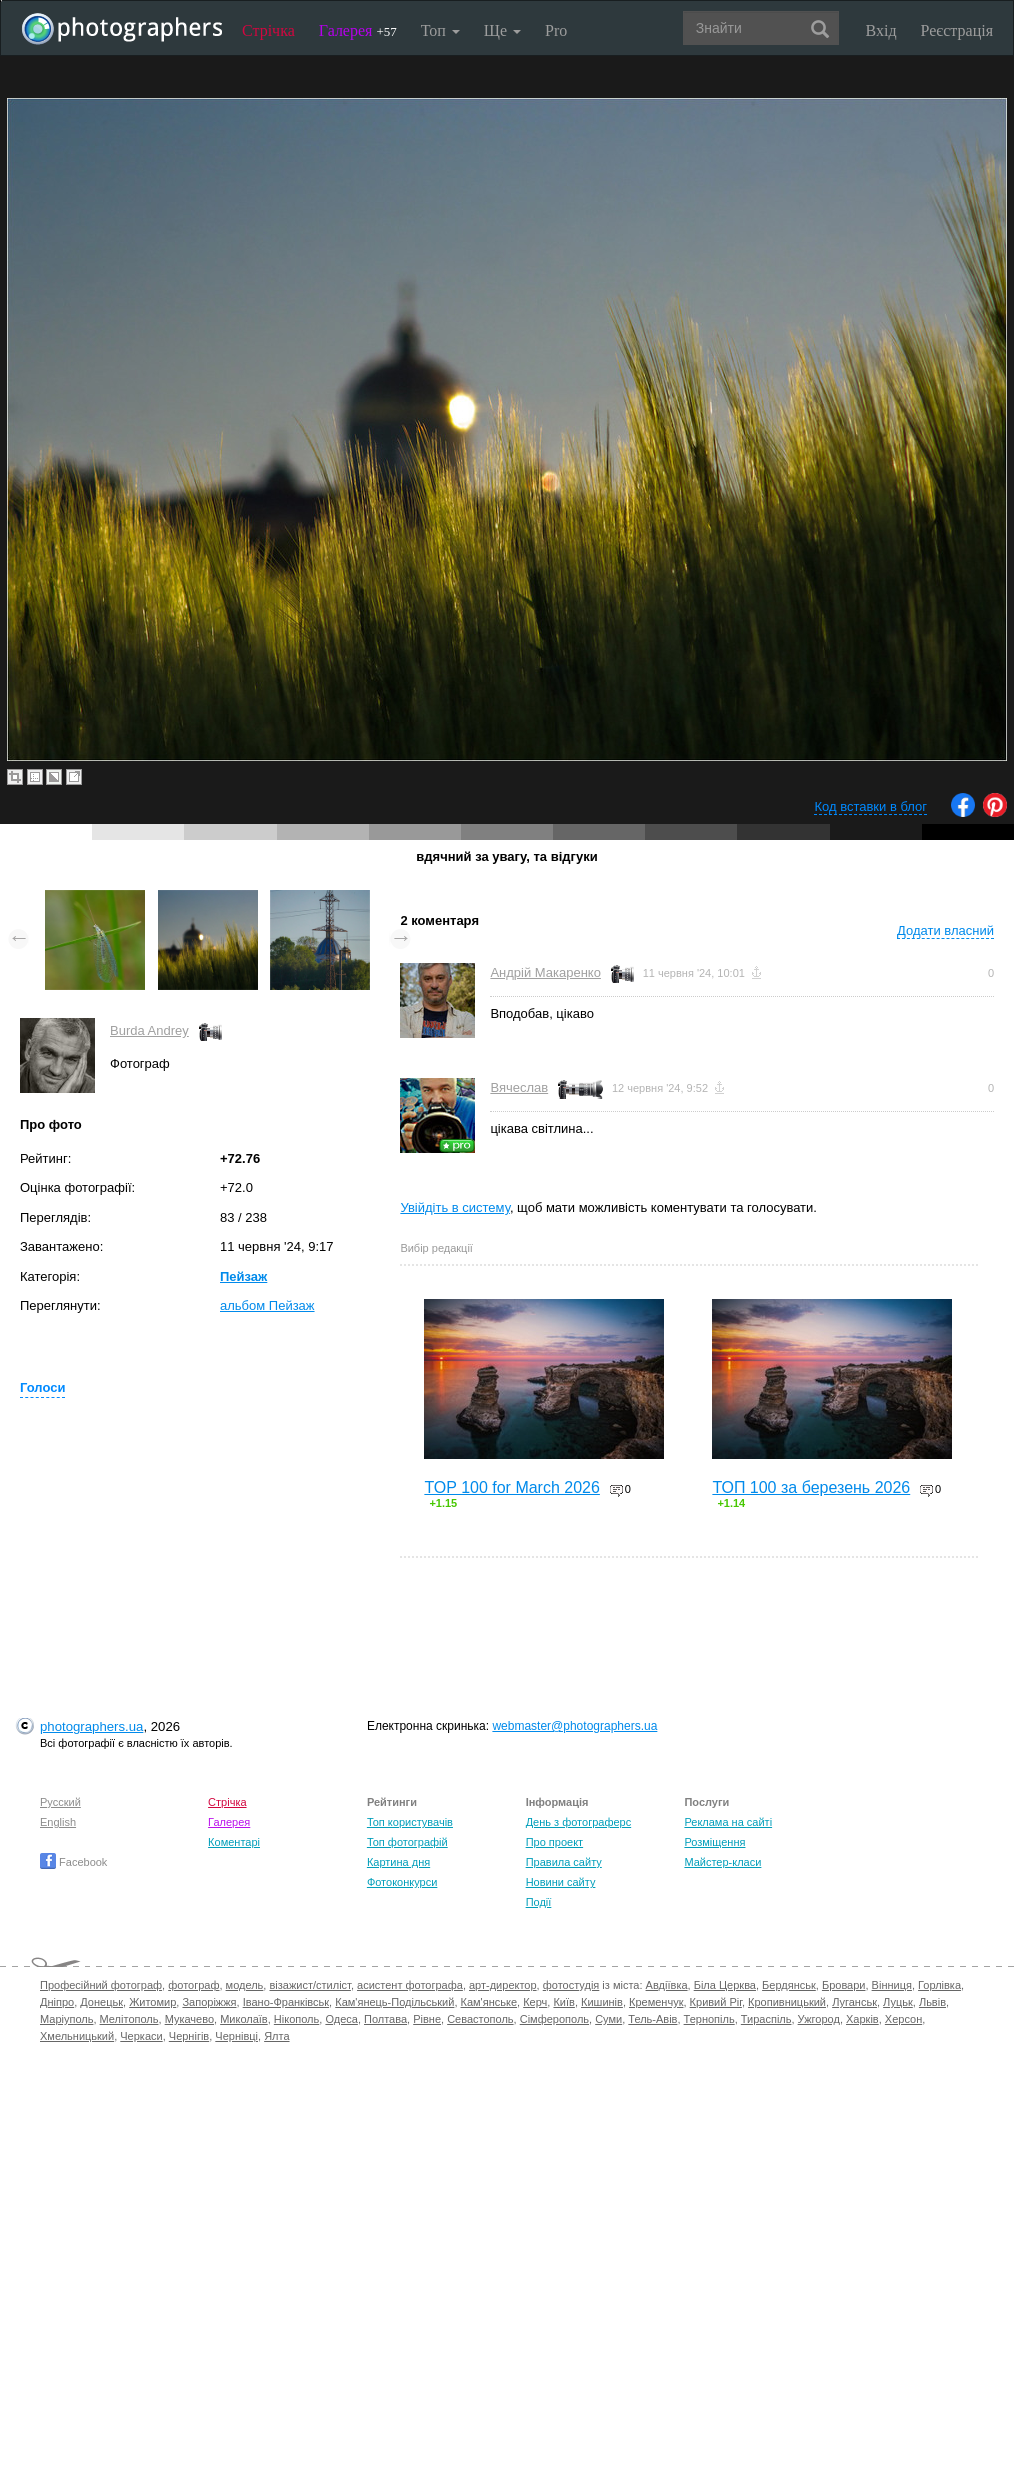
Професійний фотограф (101, 1985)
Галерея (358, 30)
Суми (608, 2019)
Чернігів (189, 2036)
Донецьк (101, 2002)
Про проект (554, 1842)
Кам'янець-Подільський (394, 2002)
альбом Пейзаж (267, 1305)
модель (245, 1985)
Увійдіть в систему (455, 1207)
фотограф (193, 1985)
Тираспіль (766, 2019)
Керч (535, 2002)
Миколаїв (244, 2019)
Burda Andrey (149, 1030)
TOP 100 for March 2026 (512, 1487)
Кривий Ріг (716, 2002)
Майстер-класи (722, 1862)
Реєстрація (957, 30)
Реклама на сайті (728, 1822)
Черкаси (141, 2036)
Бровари (844, 1985)
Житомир (152, 2002)
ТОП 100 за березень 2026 (811, 1487)
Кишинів (602, 2002)
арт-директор (503, 1985)
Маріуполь (66, 2019)
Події (539, 1902)
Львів (932, 2002)
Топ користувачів (410, 1822)
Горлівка (939, 1985)
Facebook (73, 1862)
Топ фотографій (407, 1842)
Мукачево (189, 2019)
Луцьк (898, 2002)
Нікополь (296, 2019)
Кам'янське (489, 2002)
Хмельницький (77, 2036)
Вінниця (892, 1985)
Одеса (341, 2019)
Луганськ (854, 2002)
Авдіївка (667, 1985)
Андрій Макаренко (545, 972)
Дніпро (57, 2002)
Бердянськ (789, 1985)
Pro (556, 30)
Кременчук (656, 2002)
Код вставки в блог (870, 806)
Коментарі (234, 1842)
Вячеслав (519, 1087)
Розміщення (714, 1842)
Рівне (427, 2019)
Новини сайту (561, 1882)
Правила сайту (564, 1862)
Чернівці (236, 2036)
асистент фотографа (410, 1985)
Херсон (903, 2019)
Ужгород (819, 2019)
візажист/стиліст (309, 1985)
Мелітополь (129, 2019)
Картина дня (398, 1862)
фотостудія (571, 1985)
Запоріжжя (209, 2002)
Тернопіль (709, 2019)
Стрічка (268, 30)
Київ (563, 2002)
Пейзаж (243, 1276)
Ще (502, 30)
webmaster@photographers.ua (574, 1726)
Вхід (881, 30)
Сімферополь (554, 2019)
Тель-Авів (652, 2019)
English (58, 1822)
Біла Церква (725, 1985)
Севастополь (480, 2019)
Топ (440, 30)
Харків (862, 2019)
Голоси (42, 1387)
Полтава (385, 2019)
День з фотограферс (579, 1822)
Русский (60, 1802)
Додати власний (945, 930)
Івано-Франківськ (286, 2002)
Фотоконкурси (402, 1882)
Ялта (276, 2036)
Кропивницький (787, 2002)
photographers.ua (91, 1726)
